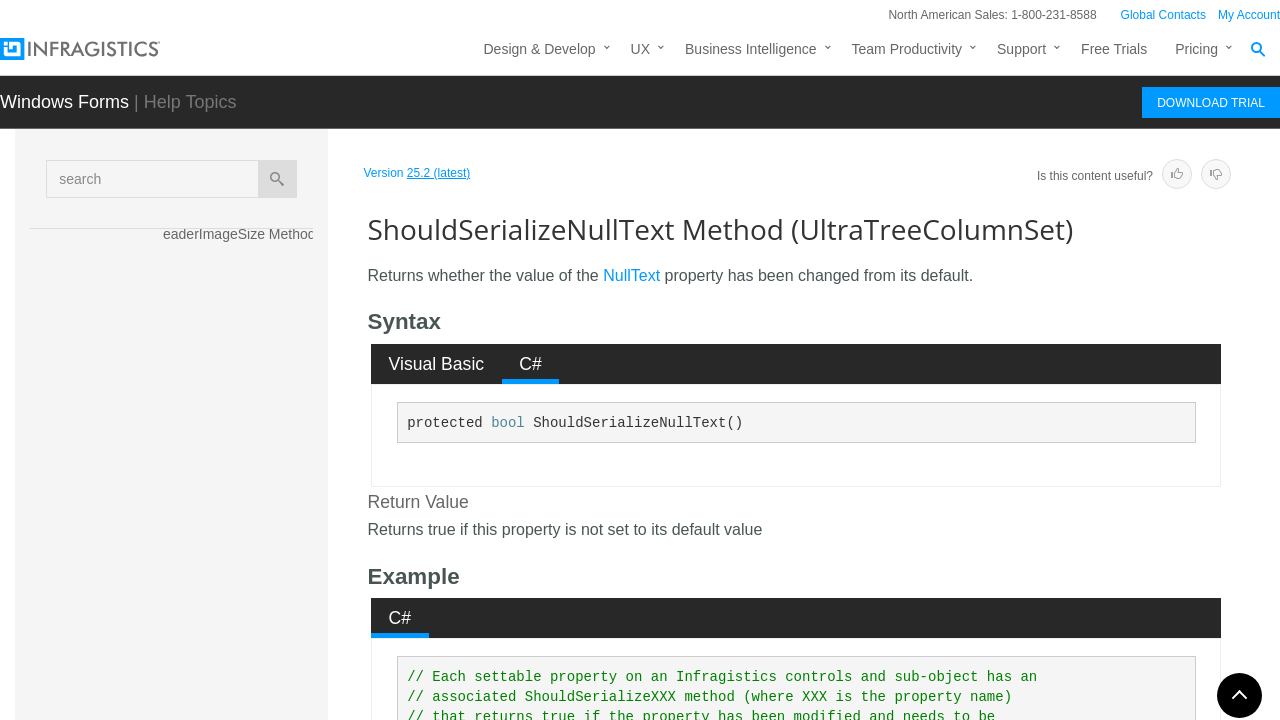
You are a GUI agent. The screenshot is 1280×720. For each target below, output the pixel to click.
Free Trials (1114, 49)
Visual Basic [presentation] (437, 364)
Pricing (1196, 49)
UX (640, 49)
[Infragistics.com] (100, 49)
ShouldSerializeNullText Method (244, 499)
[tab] (436, 364)
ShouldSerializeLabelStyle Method (240, 389)
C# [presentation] (530, 364)
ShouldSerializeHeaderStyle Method (241, 279)
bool (508, 423)
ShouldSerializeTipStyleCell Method (241, 609)
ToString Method (214, 654)
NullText (631, 275)
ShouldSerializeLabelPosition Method (242, 334)
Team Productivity (907, 49)
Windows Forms (64, 102)
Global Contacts (1163, 15)
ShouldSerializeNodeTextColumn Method (241, 444)
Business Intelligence (751, 49)
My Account (1249, 15)
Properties (177, 696)
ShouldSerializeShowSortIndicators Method (242, 554)
